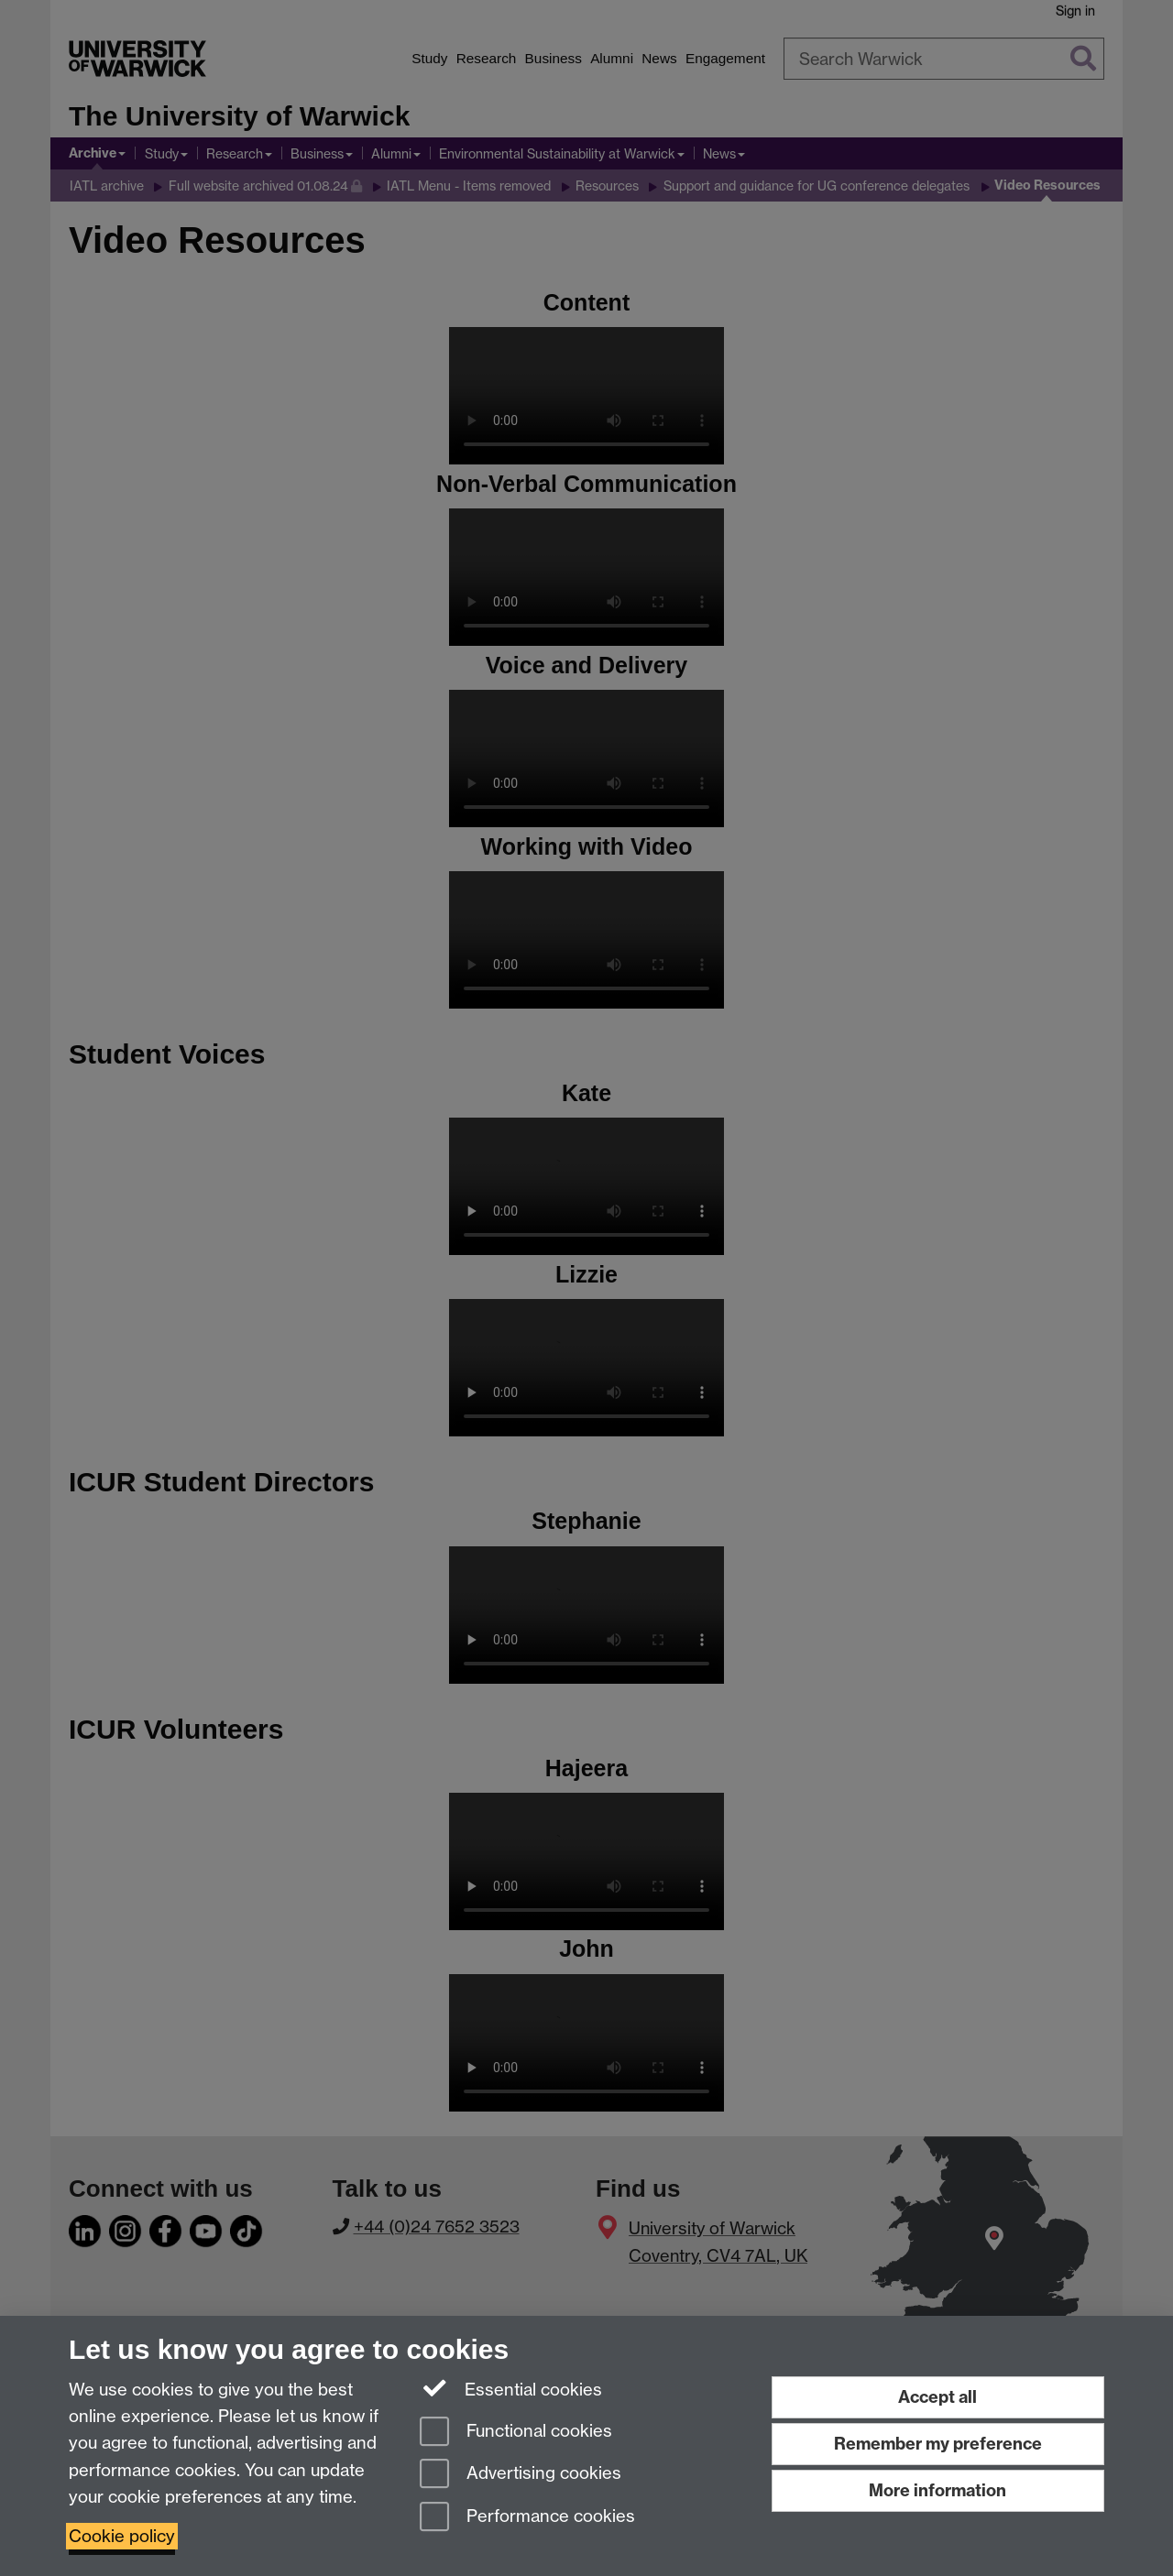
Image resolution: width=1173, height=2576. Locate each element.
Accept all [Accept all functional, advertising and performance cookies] (937, 2396)
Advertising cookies (520, 2475)
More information (937, 2490)
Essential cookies (511, 2388)
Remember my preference (938, 2443)
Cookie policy (122, 2536)
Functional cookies (516, 2433)
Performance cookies (527, 2518)
